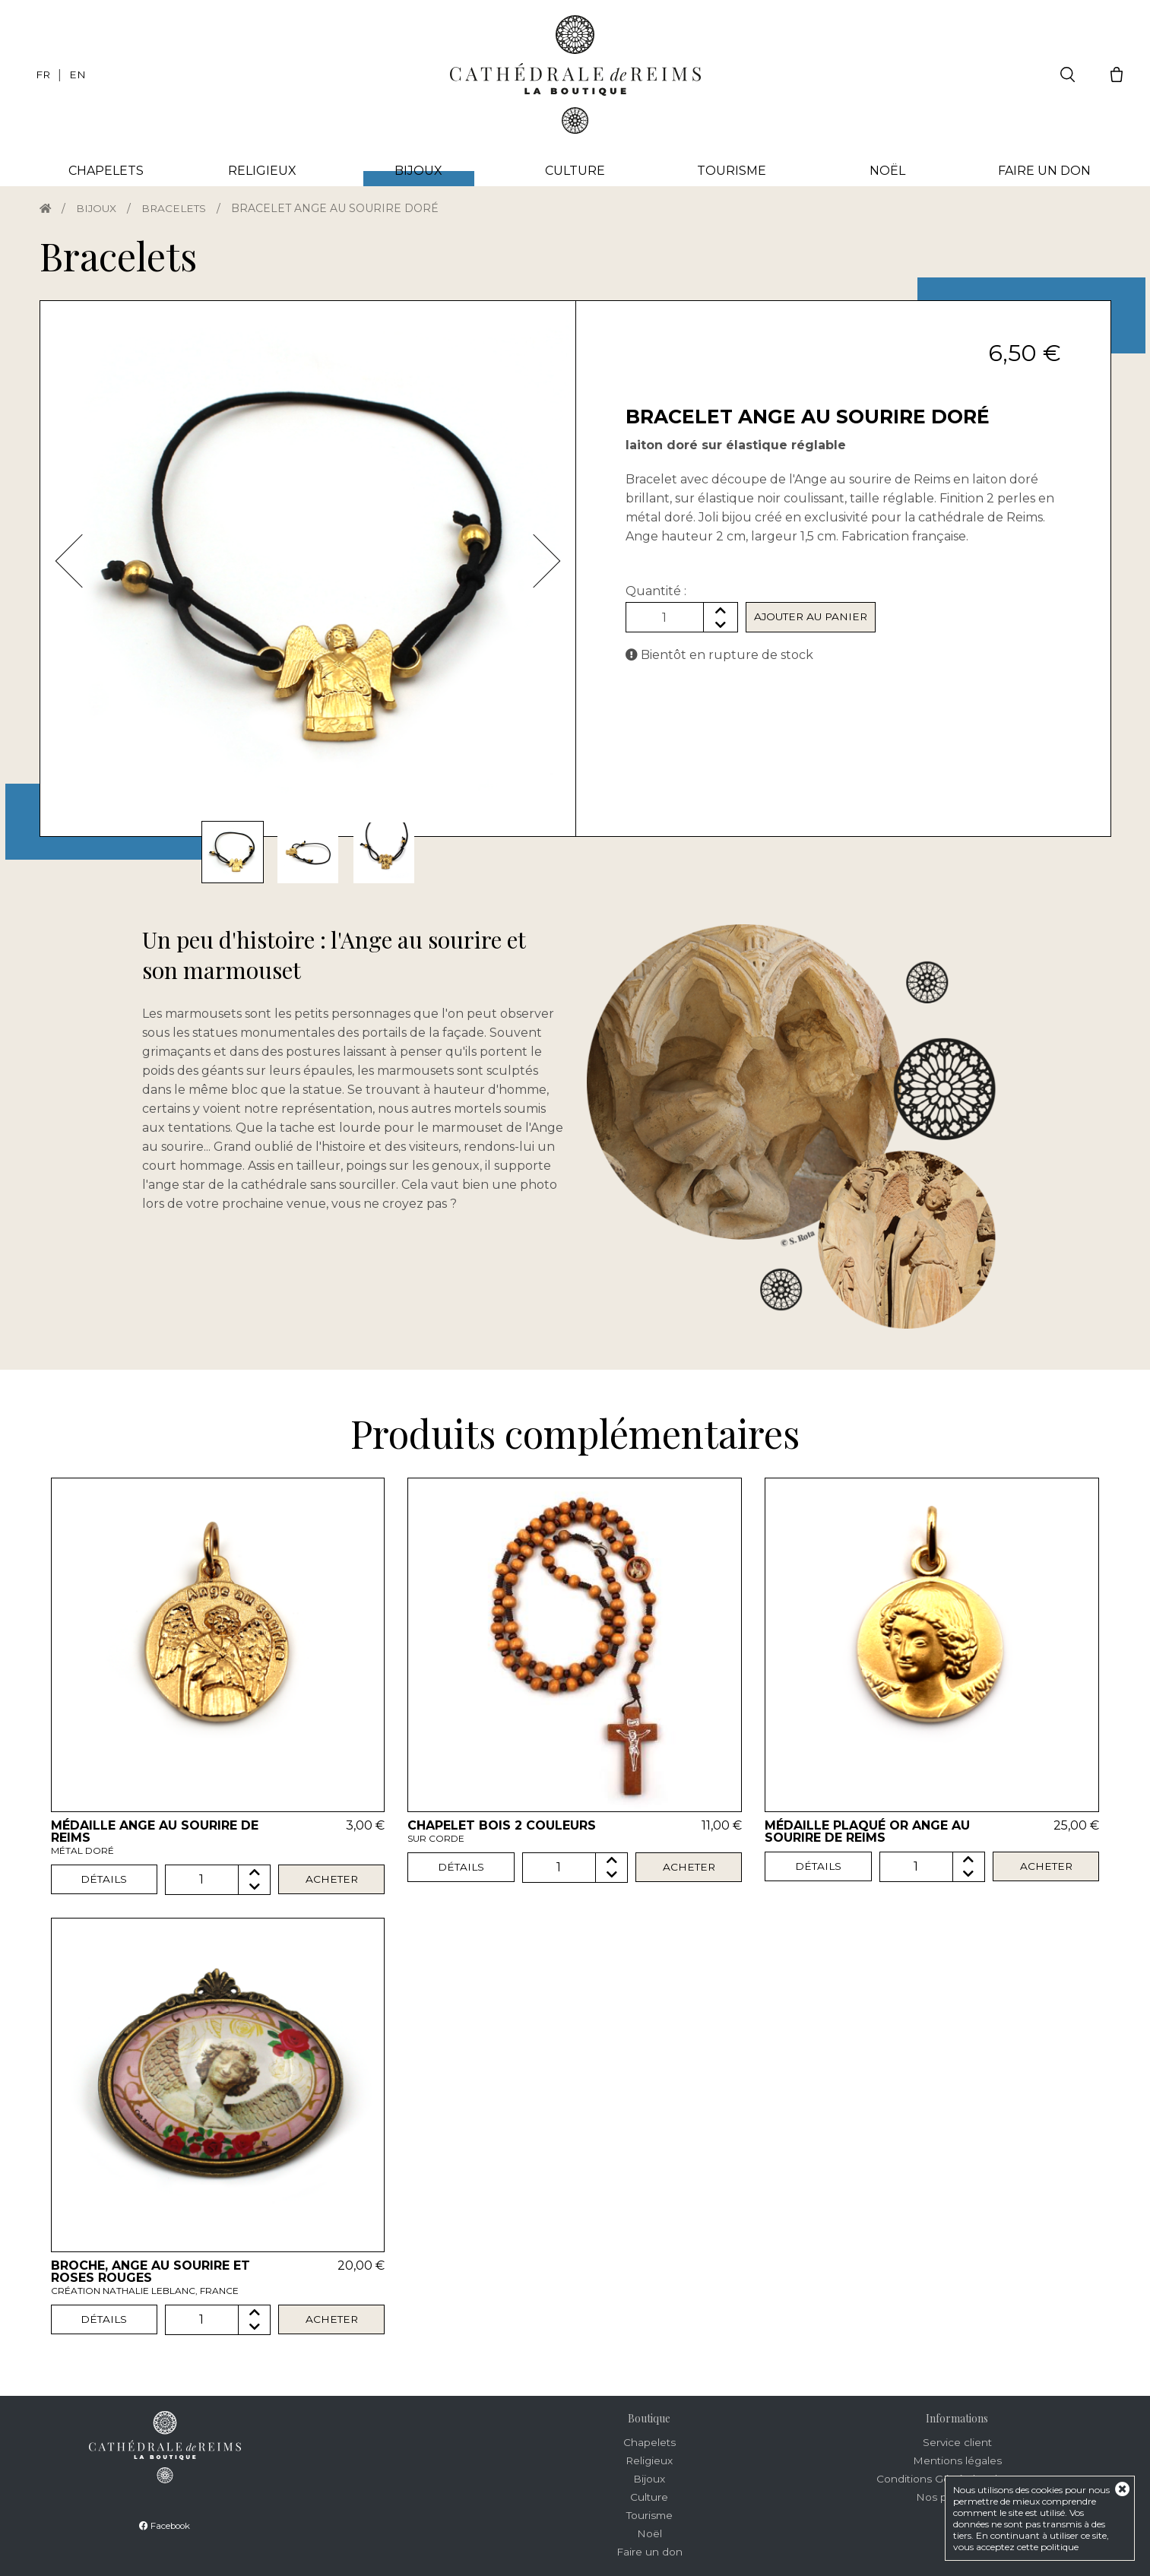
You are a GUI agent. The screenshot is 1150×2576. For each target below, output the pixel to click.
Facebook (165, 2525)
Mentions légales (957, 2460)
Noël (887, 171)
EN (78, 74)
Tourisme (731, 171)
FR (43, 74)
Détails (104, 1880)
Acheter (332, 1880)
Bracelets (177, 208)
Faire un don (1044, 171)
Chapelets (106, 171)
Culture (575, 171)
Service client (957, 2442)
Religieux (262, 171)
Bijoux (98, 208)
